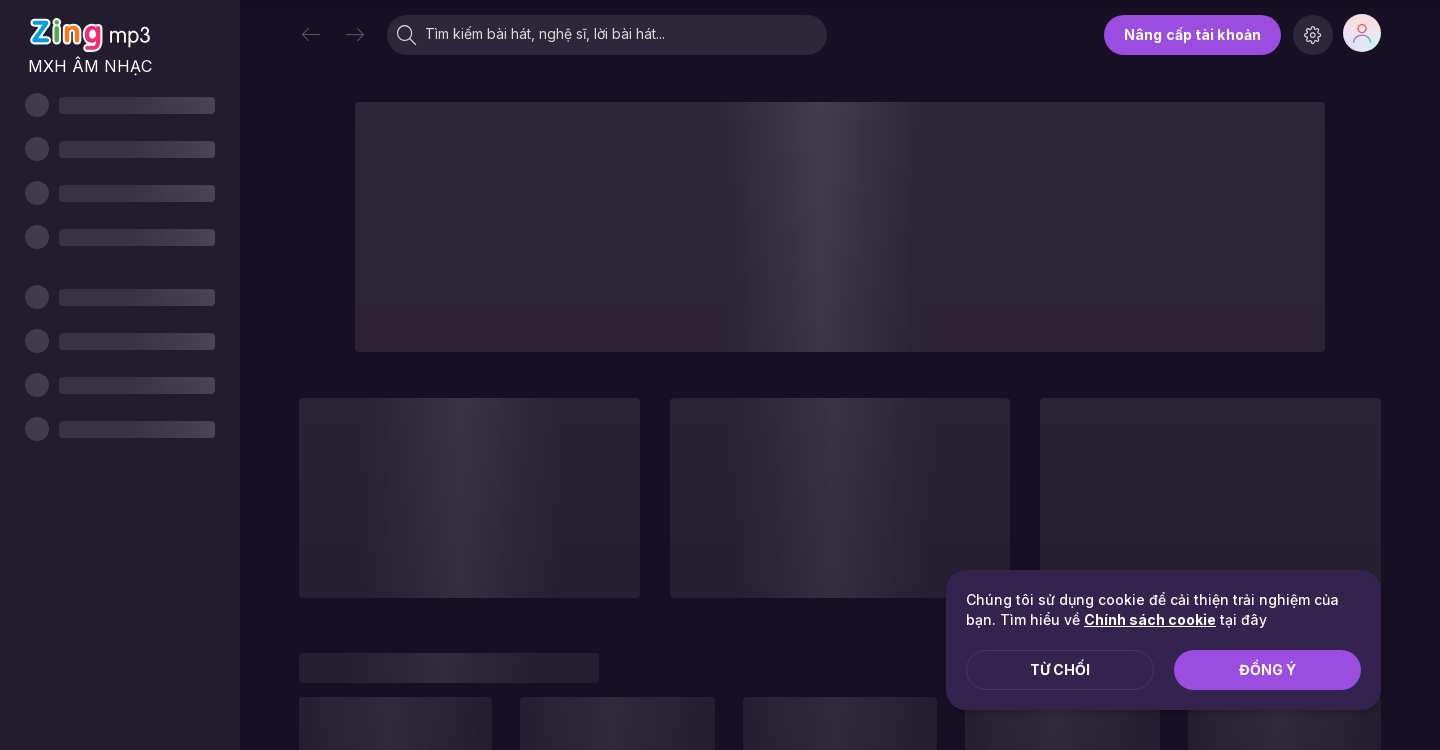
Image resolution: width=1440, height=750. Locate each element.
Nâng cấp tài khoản (1192, 34)
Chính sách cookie (1150, 619)
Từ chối (1060, 669)
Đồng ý (1267, 669)
